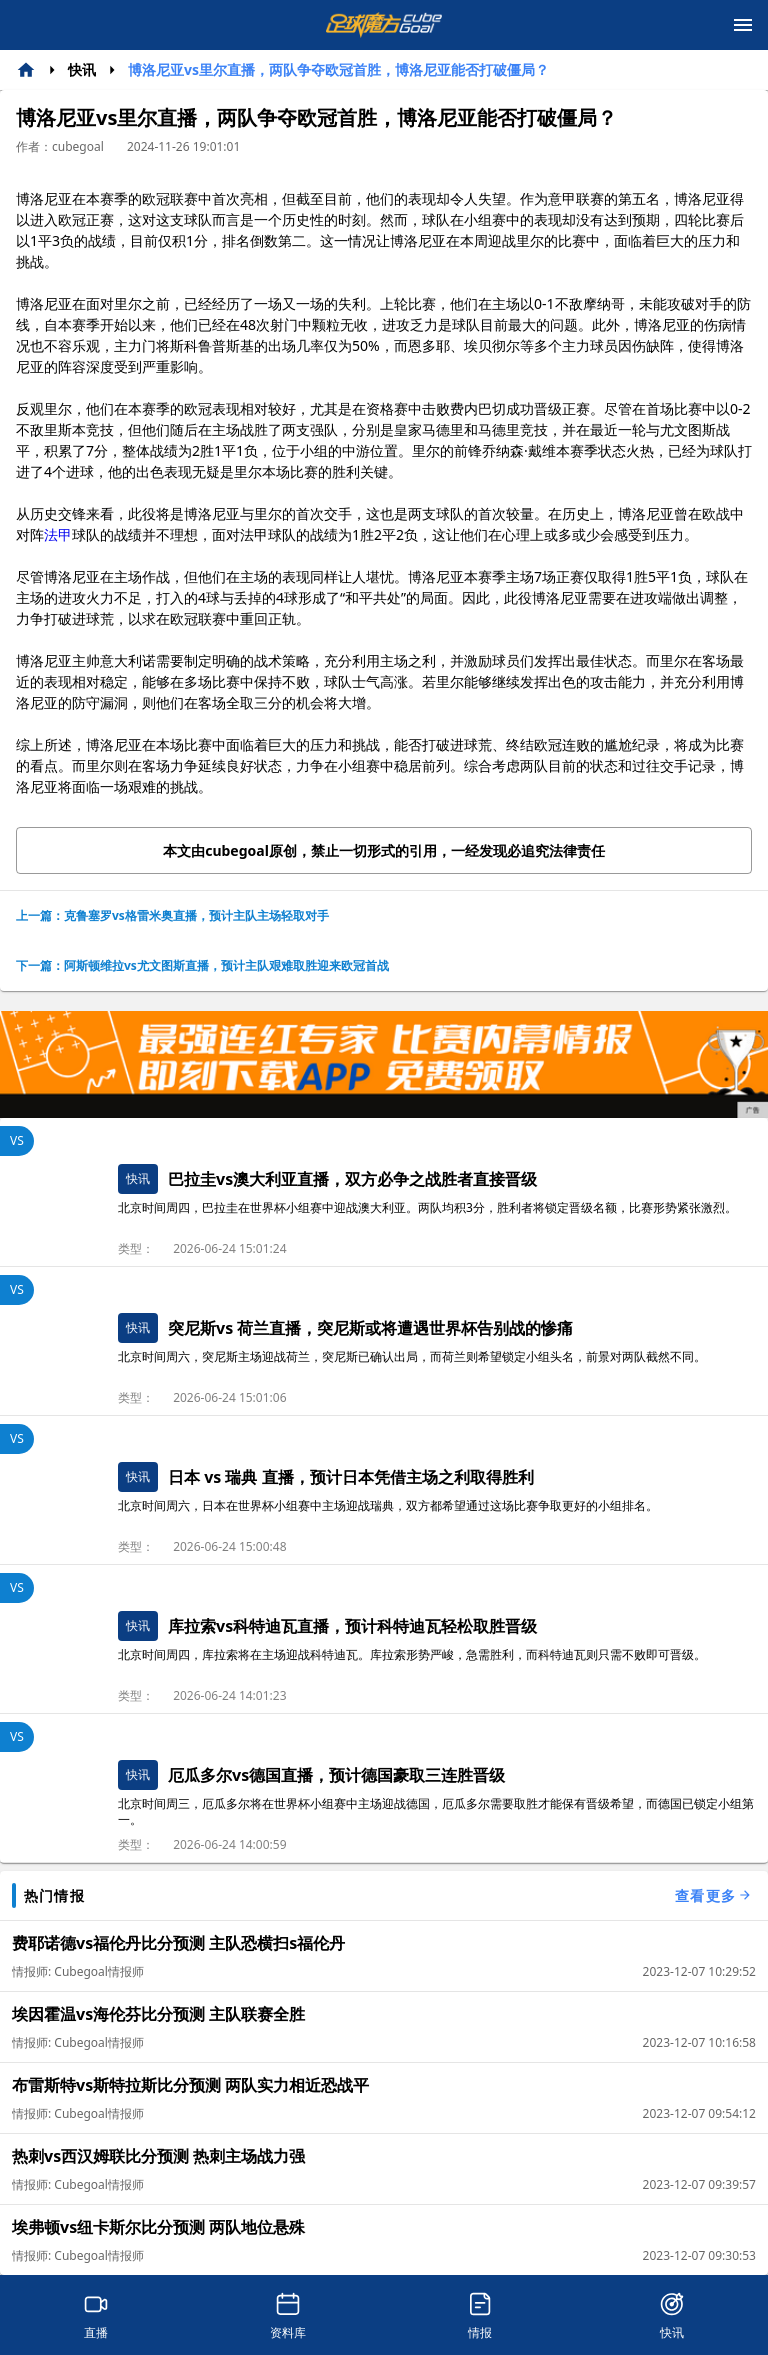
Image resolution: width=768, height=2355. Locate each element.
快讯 (82, 69)
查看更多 (713, 1895)
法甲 (58, 534)
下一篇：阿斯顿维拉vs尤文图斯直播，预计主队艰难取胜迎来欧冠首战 (202, 965)
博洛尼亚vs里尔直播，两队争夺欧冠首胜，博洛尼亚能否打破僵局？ (338, 69)
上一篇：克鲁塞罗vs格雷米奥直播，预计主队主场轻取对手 (172, 915)
